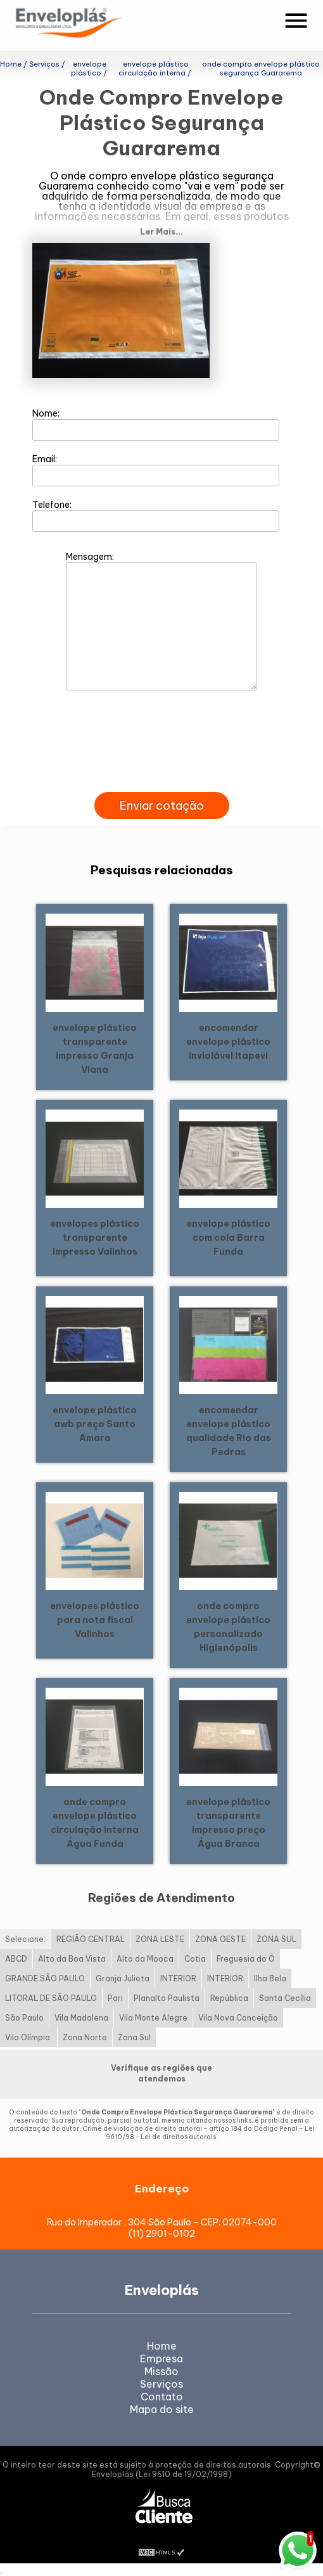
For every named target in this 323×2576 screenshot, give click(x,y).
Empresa (161, 2358)
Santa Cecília (285, 1998)
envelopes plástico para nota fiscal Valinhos (94, 1620)
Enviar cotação (162, 805)
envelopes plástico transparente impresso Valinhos (94, 1237)
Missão (161, 2371)
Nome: (155, 424)
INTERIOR (178, 1978)
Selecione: (25, 1939)
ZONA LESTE (160, 1939)
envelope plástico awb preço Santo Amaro (95, 1424)
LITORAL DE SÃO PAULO (51, 1998)
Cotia (195, 1959)
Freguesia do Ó (246, 1959)
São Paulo (24, 2018)
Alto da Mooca (145, 1959)
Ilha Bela (270, 1978)
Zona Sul (134, 2037)
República (229, 1998)
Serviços (161, 2384)
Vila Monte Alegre (153, 2018)
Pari (115, 1998)
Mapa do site (162, 2409)
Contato (162, 2396)
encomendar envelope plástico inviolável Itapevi (228, 1041)
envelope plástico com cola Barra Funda (228, 1237)
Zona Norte (85, 2037)
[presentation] (161, 777)
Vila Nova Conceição (238, 2018)
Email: (155, 469)
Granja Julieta (122, 1978)
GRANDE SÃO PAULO (45, 1978)
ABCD (16, 1959)
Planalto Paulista (167, 1998)
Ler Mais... (161, 231)
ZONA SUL (276, 1939)
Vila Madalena (81, 2018)
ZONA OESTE (220, 1939)
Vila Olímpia (28, 2037)
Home (162, 2346)
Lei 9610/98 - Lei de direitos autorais (210, 2133)
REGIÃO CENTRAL (90, 1939)
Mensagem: (161, 620)
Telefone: (155, 515)
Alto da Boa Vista (72, 1959)
